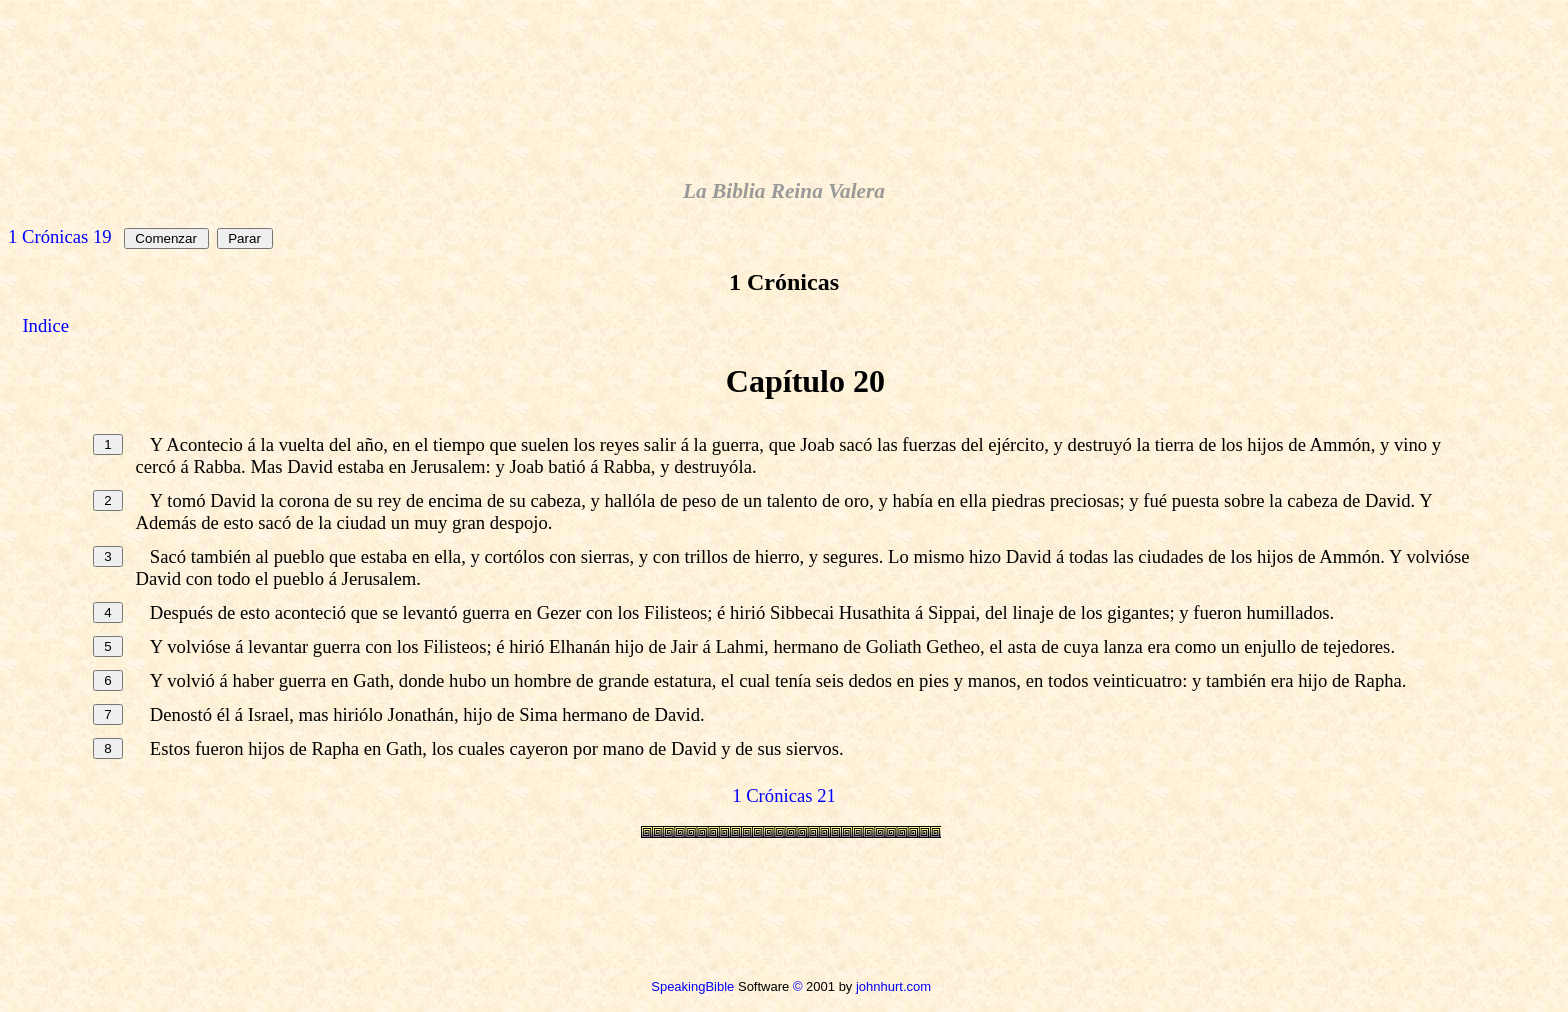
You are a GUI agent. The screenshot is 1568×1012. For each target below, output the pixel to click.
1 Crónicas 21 (784, 795)
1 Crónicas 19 (60, 236)
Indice (45, 325)
